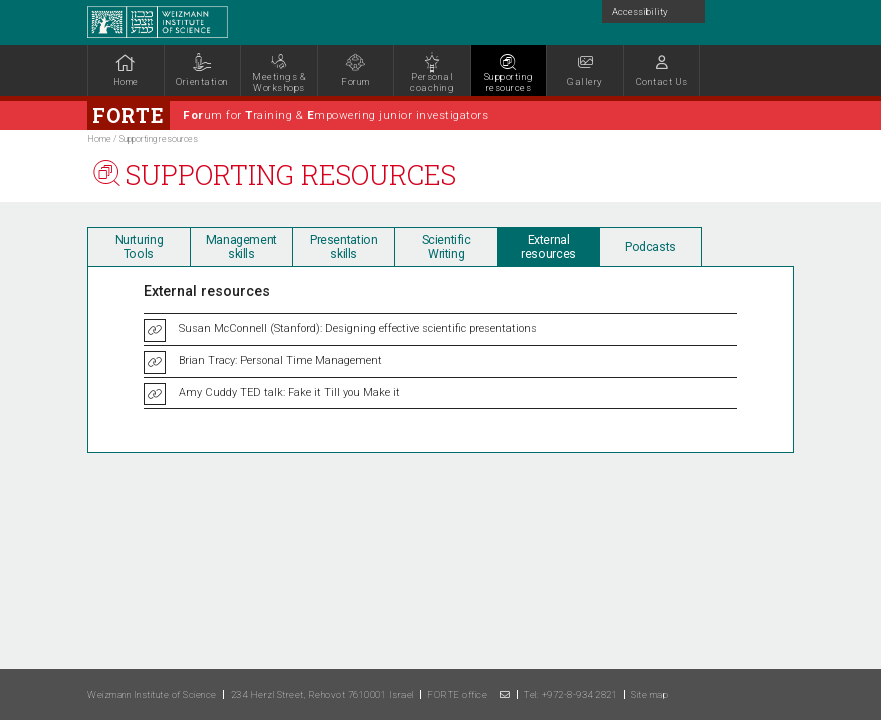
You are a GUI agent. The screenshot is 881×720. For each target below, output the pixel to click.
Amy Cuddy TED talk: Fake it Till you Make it (289, 392)
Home (99, 139)
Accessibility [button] (640, 11)
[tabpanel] (393, 73)
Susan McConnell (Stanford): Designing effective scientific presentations (358, 328)
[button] (662, 70)
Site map (649, 695)
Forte (128, 115)
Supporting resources (158, 139)
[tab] (138, 246)
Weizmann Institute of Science (152, 695)
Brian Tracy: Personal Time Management (280, 360)
